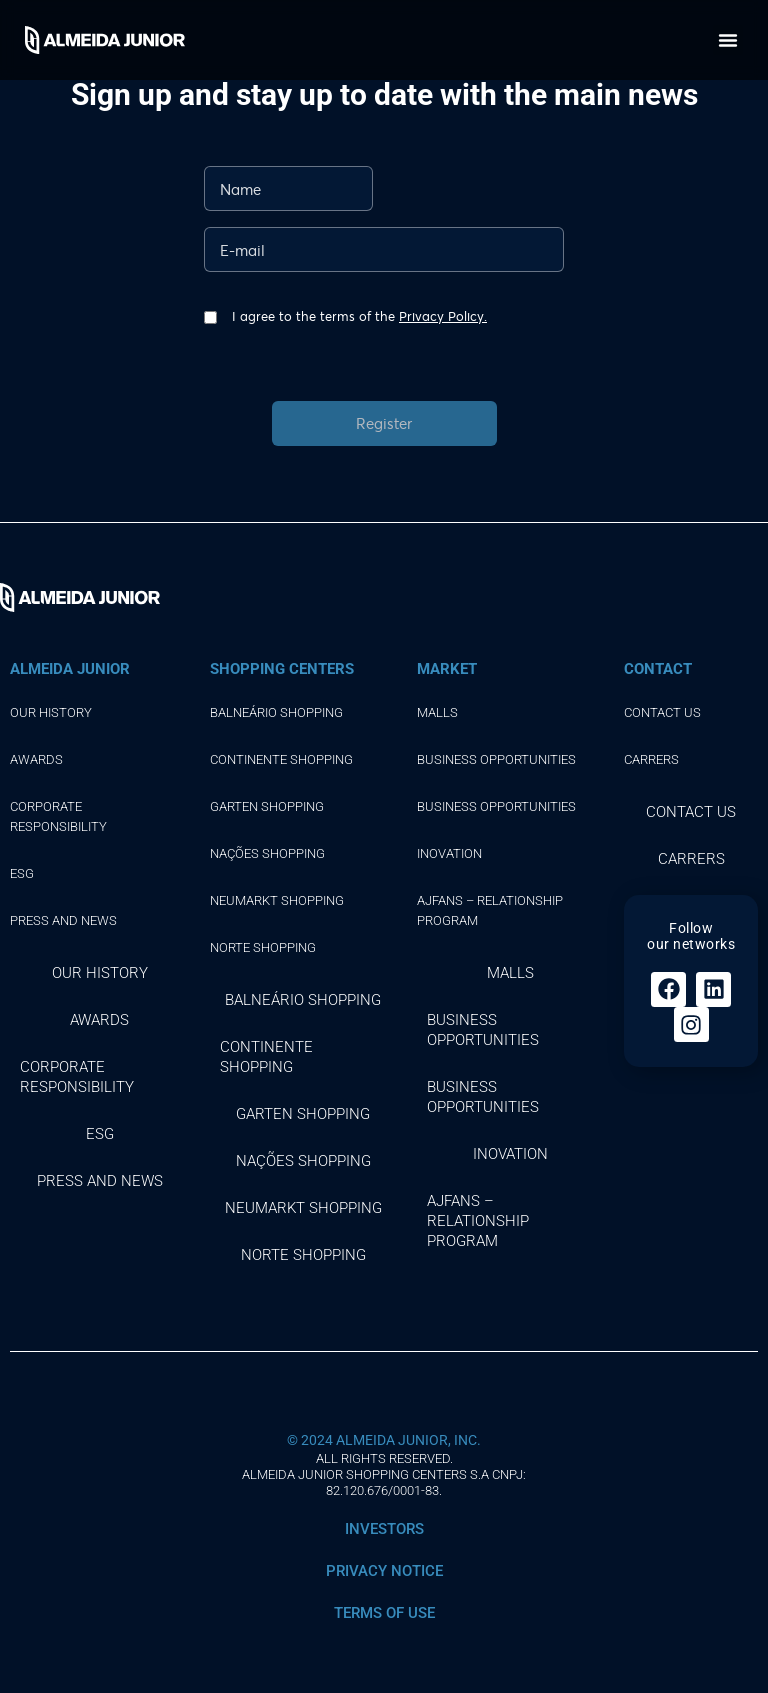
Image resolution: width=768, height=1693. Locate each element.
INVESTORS (384, 1529)
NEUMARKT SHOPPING (277, 900)
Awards (36, 759)
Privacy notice (384, 1571)
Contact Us (662, 712)
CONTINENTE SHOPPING (281, 759)
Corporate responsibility (58, 816)
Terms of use (384, 1613)
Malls (437, 712)
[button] (728, 40)
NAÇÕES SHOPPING (267, 853)
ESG (22, 873)
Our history (51, 712)
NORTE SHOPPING (263, 947)
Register (384, 423)
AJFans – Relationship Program (490, 910)
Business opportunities (496, 759)
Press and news (63, 920)
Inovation (449, 853)
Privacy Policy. (443, 316)
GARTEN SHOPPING (267, 806)
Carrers (651, 759)
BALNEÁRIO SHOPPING (276, 712)
